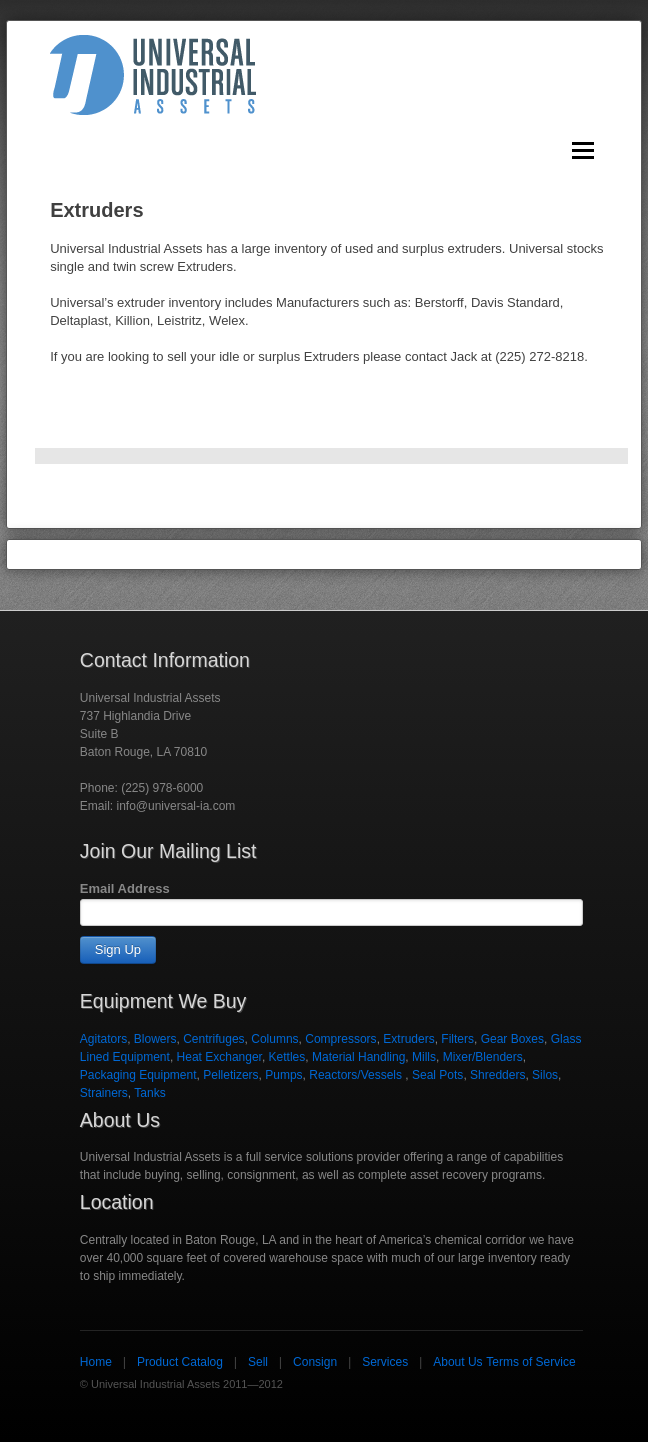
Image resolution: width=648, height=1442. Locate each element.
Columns (274, 1039)
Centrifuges (213, 1039)
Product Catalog (180, 1362)
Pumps (283, 1075)
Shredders (497, 1075)
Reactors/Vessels (357, 1075)
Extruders (408, 1039)
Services (385, 1362)
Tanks (149, 1093)
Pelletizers (230, 1075)
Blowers (155, 1039)
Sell (258, 1362)
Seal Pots (437, 1075)
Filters (457, 1039)
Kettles (287, 1057)
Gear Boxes (512, 1039)
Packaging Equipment (138, 1075)
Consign (315, 1362)
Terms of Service (530, 1362)
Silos (545, 1075)
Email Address (125, 888)
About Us (457, 1362)
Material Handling (358, 1057)
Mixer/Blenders (483, 1057)
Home (96, 1362)
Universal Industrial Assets (153, 75)
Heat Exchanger (219, 1057)
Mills (424, 1057)
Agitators (103, 1039)
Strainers (104, 1093)
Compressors (340, 1039)
